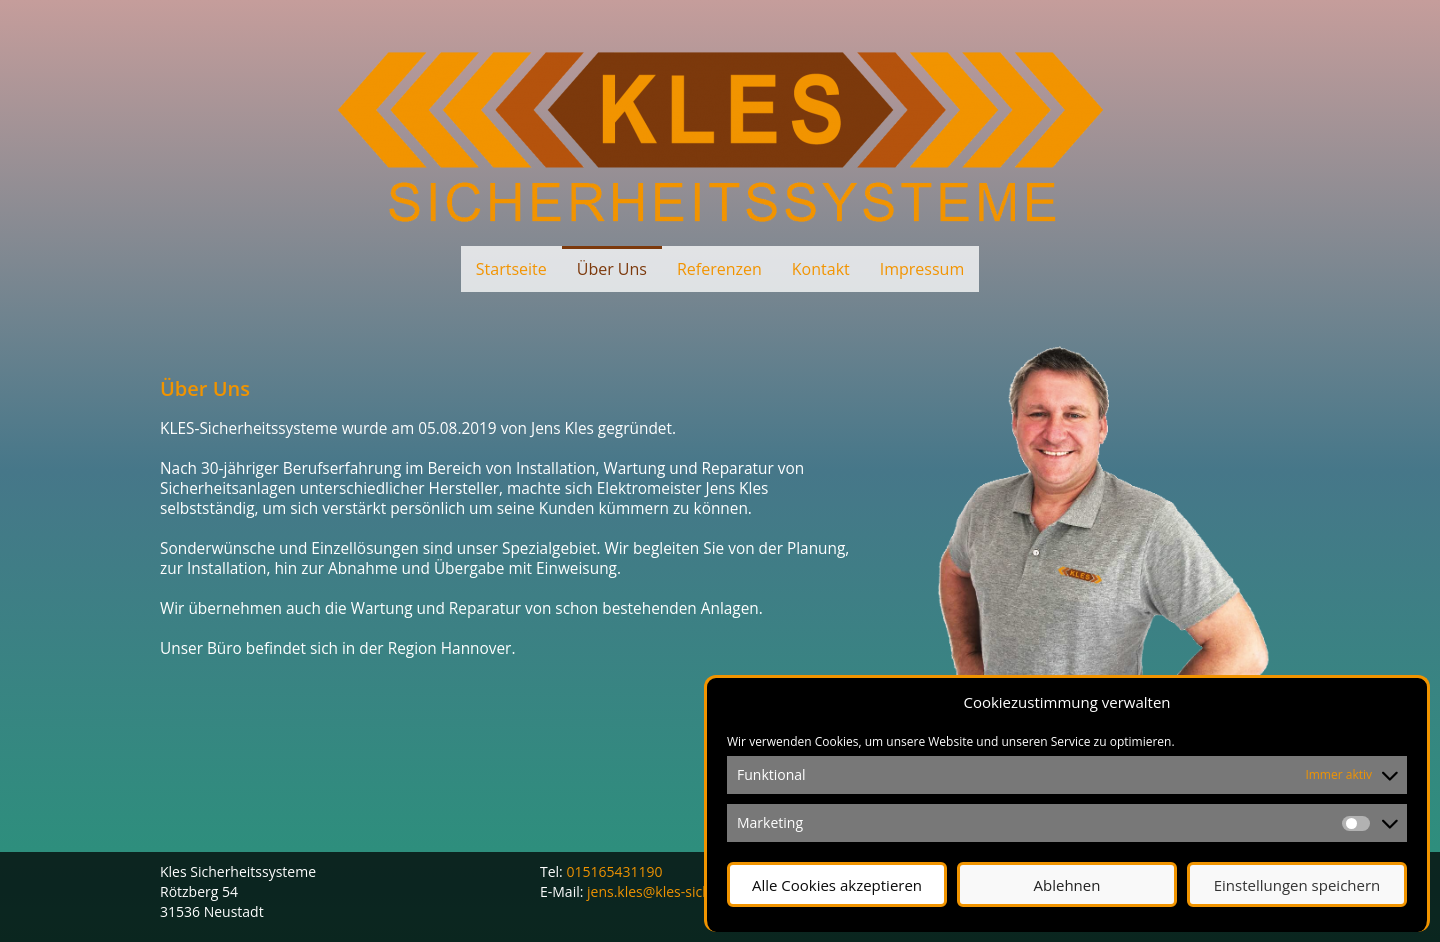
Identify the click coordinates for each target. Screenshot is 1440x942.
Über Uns (612, 269)
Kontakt (821, 269)
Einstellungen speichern (1297, 885)
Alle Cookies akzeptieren (837, 885)
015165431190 (614, 871)
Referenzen (719, 269)
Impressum (922, 269)
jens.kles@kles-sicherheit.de (678, 891)
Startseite (511, 269)
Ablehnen (1067, 885)
